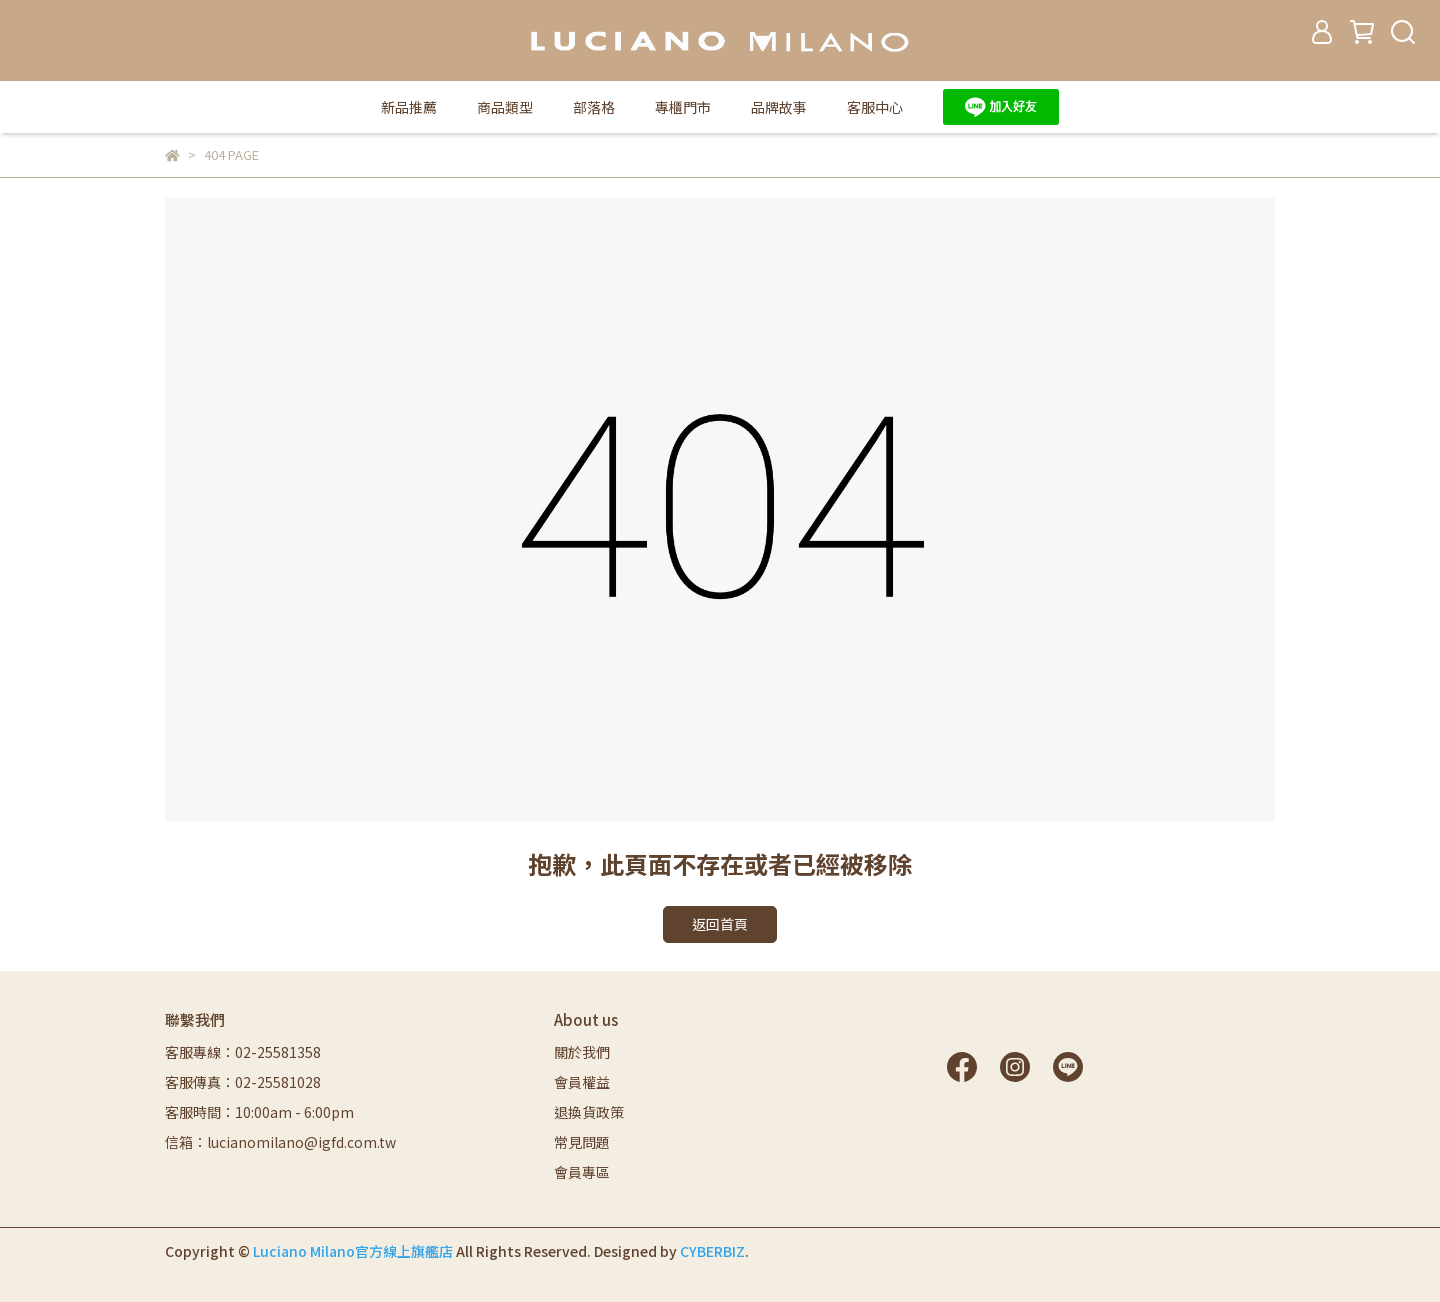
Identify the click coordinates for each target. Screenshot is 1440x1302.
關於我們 (582, 1052)
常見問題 (582, 1142)
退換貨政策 (589, 1112)
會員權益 (582, 1082)
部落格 (594, 107)
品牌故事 (779, 107)
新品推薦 (409, 107)
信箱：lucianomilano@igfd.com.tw (280, 1142)
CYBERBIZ (712, 1251)
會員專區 (582, 1172)
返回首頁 (720, 924)
